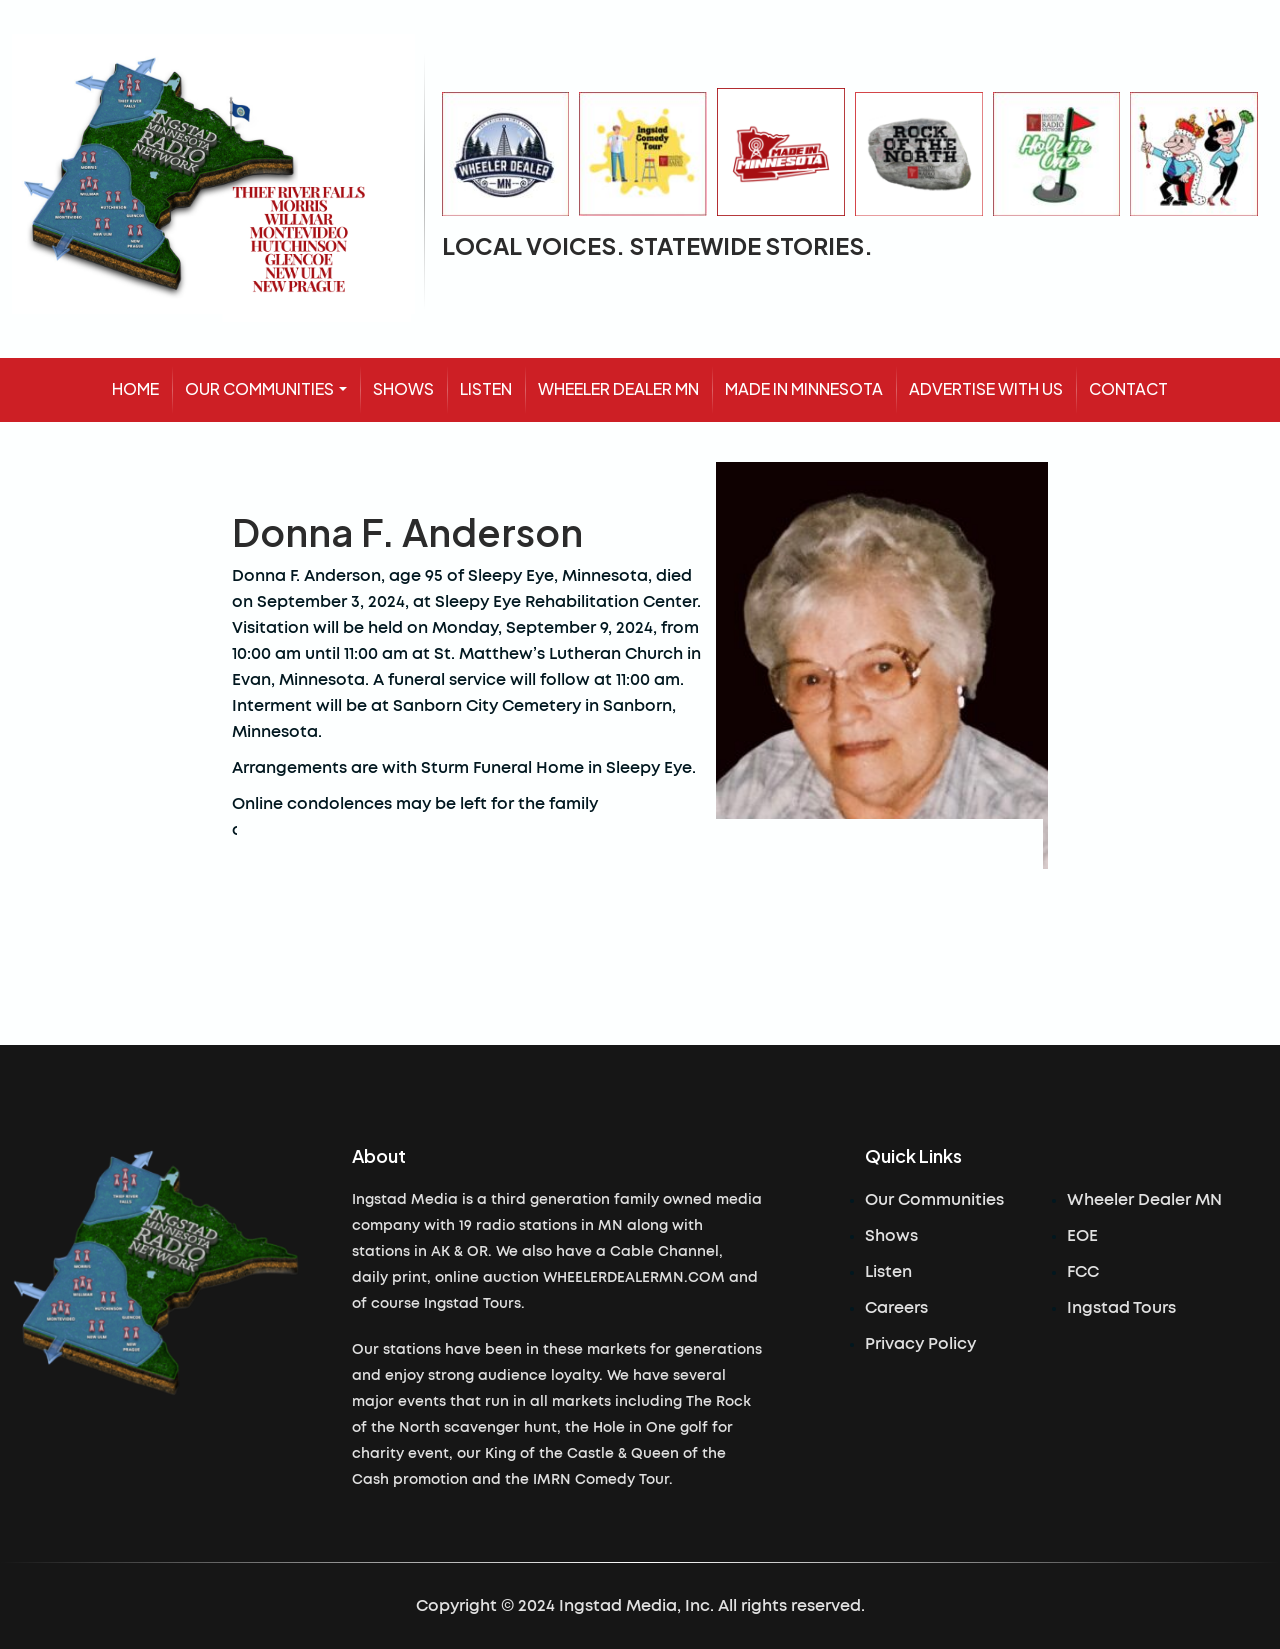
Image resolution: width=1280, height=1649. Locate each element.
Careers (896, 1308)
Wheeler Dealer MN (1144, 1200)
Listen (888, 1272)
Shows (891, 1236)
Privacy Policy (920, 1344)
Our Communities (934, 1200)
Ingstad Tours (1121, 1308)
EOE (1082, 1236)
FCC (1083, 1272)
